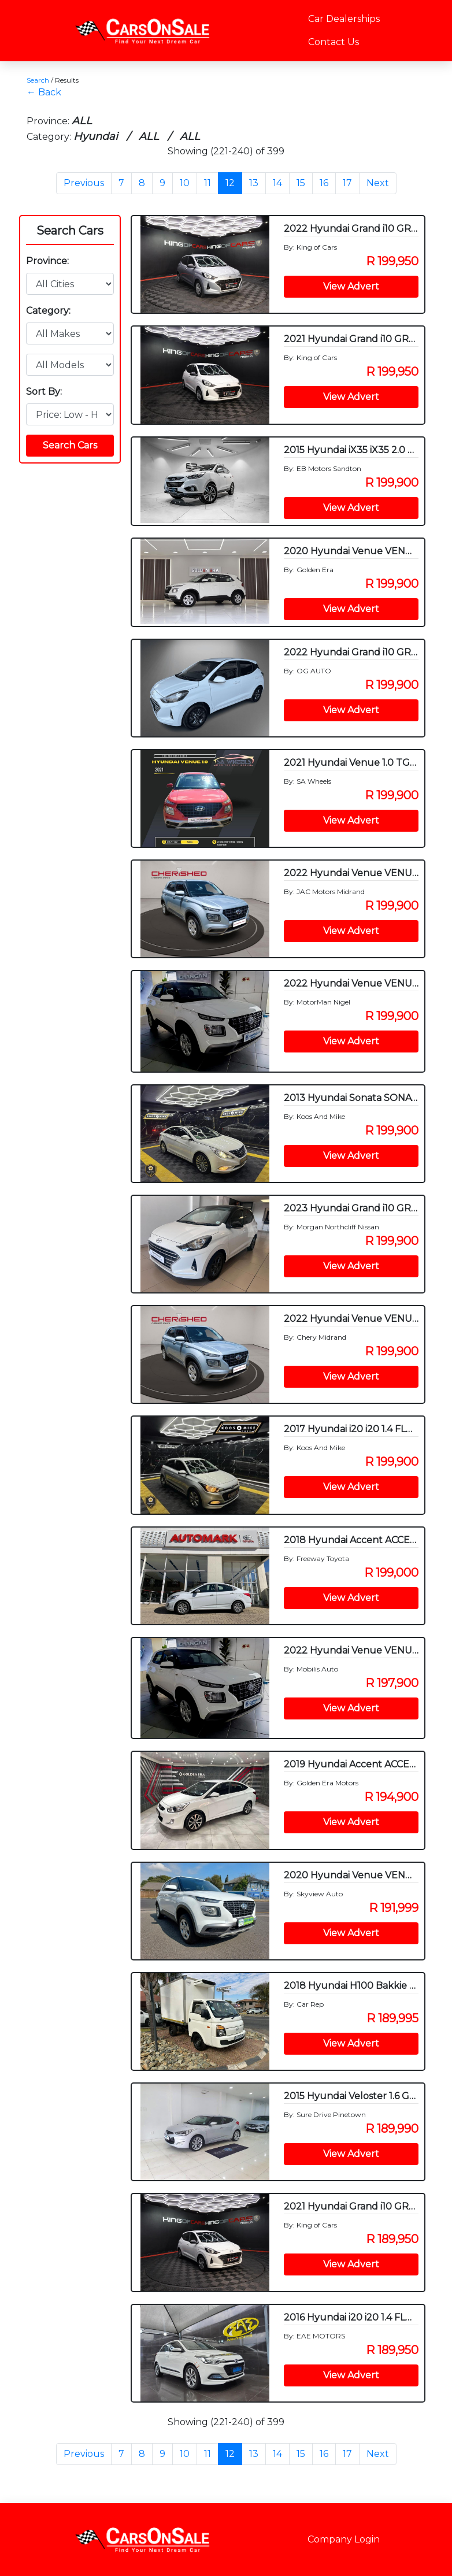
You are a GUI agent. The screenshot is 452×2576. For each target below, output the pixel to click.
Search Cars (69, 231)
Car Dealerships (344, 18)
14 (277, 182)
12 (230, 182)
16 (324, 182)
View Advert (351, 286)
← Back (44, 92)
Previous (84, 182)
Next (377, 182)
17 (347, 182)
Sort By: (44, 391)
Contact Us (333, 41)
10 (185, 182)
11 (207, 182)
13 (253, 182)
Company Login (343, 2539)
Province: (47, 260)
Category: (48, 310)
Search (38, 80)
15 (301, 182)
